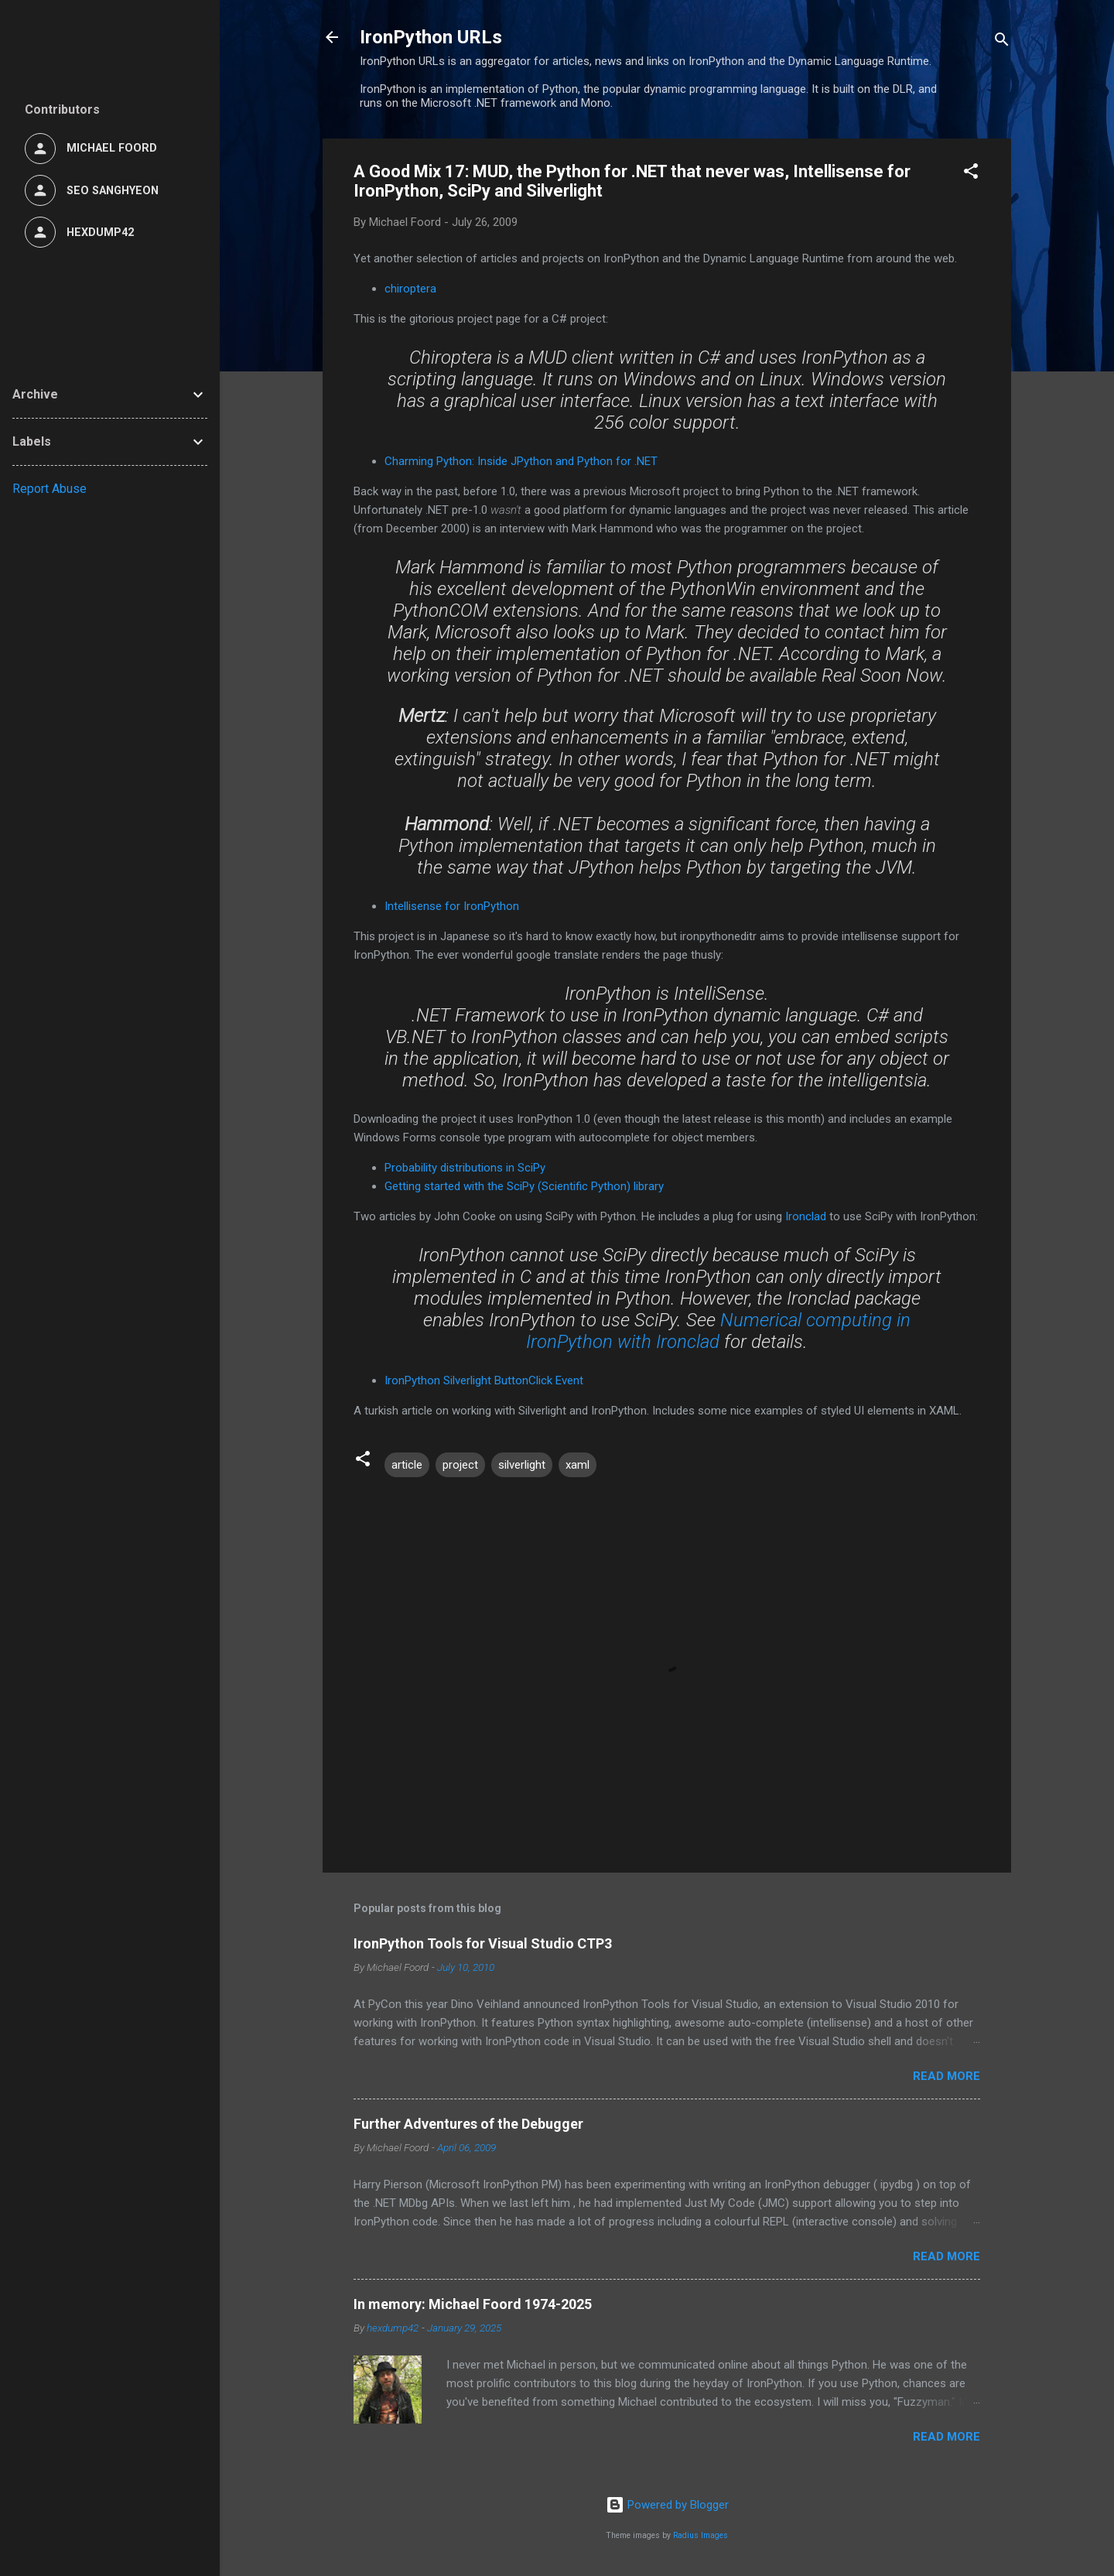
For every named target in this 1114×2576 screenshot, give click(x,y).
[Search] (1002, 42)
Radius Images (700, 2535)
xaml (577, 1465)
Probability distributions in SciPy (464, 1168)
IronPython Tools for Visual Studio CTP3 (483, 1943)
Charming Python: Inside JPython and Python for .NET (521, 461)
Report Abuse (49, 488)
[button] (971, 174)
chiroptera (410, 289)
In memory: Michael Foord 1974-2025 (473, 2304)
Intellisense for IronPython (451, 906)
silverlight (521, 1465)
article (406, 1465)
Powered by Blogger (667, 2505)
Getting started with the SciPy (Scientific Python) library (524, 1186)
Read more (946, 2076)
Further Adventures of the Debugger (468, 2124)
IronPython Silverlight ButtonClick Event (483, 1380)
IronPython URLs (431, 37)
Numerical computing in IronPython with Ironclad (718, 1331)
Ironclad (805, 1216)
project (460, 1465)
